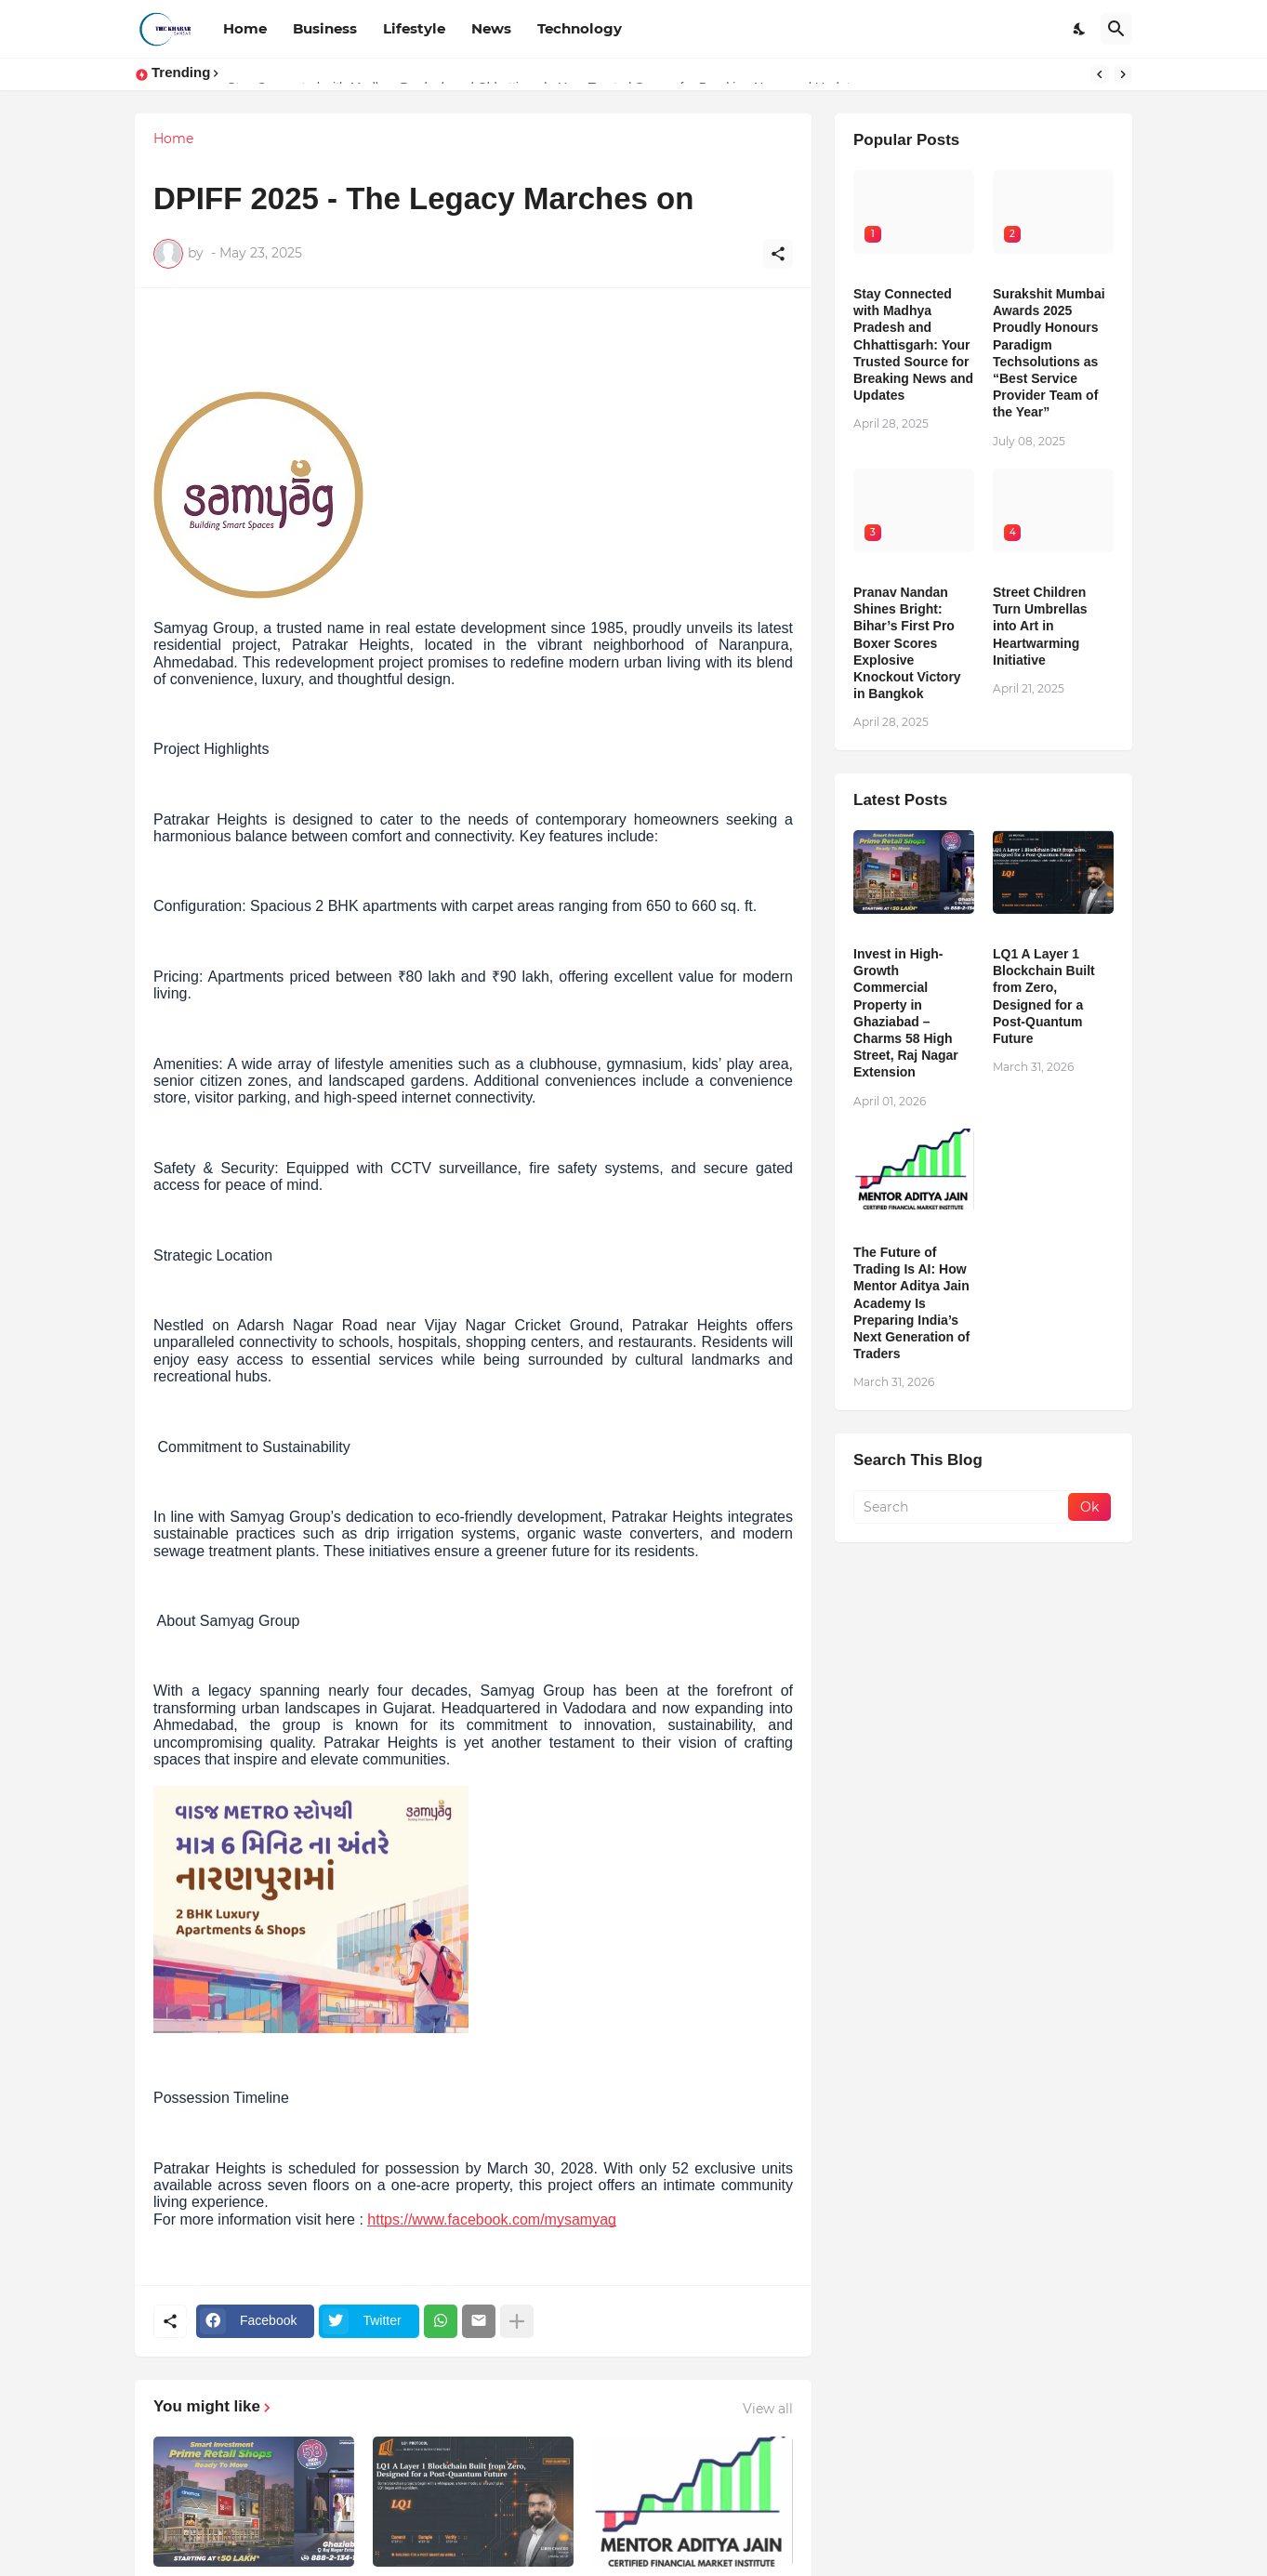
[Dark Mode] (1080, 29)
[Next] (1123, 74)
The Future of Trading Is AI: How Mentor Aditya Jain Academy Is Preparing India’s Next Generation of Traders (911, 1303)
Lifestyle (414, 28)
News (491, 28)
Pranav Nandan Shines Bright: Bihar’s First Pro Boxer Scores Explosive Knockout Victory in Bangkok (907, 643)
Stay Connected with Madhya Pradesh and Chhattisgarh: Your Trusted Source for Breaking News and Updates (913, 344)
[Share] (778, 254)
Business (325, 28)
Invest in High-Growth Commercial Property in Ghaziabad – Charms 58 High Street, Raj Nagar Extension (905, 1012)
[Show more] (517, 2321)
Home (245, 28)
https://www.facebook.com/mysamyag (491, 2219)
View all (768, 2408)
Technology (579, 28)
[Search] (1116, 29)
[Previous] (1099, 74)
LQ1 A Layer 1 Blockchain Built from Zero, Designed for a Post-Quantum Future (1044, 996)
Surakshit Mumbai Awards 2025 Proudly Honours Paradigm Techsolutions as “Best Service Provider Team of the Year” (1049, 352)
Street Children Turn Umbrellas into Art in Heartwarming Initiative (1040, 626)
